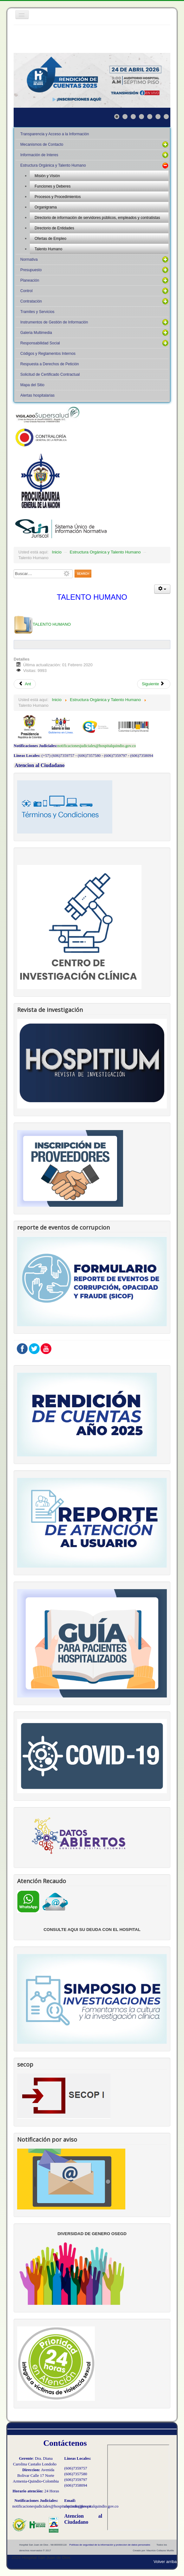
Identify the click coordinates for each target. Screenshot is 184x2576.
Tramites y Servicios (37, 312)
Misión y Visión (47, 176)
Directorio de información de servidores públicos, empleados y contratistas (97, 217)
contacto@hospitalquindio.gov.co (91, 2506)
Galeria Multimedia (36, 332)
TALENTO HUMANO (42, 624)
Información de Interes (39, 155)
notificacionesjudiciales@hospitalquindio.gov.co (96, 746)
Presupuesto (31, 270)
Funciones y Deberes (52, 186)
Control (26, 291)
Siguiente (153, 683)
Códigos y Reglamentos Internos (48, 353)
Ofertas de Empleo (50, 238)
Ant (24, 683)
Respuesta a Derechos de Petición (49, 364)
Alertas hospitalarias (37, 395)
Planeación (29, 280)
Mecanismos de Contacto (41, 144)
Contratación (31, 301)
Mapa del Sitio (32, 385)
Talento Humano (48, 249)
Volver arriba (165, 2561)
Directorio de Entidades (54, 228)
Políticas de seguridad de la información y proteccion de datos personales (109, 2544)
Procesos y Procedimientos (58, 197)
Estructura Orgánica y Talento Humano (53, 165)
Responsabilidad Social (40, 343)
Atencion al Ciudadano (39, 765)
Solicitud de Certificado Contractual (50, 374)
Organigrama (46, 207)
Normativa (29, 259)
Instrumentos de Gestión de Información (54, 322)
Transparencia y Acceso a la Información (54, 134)
